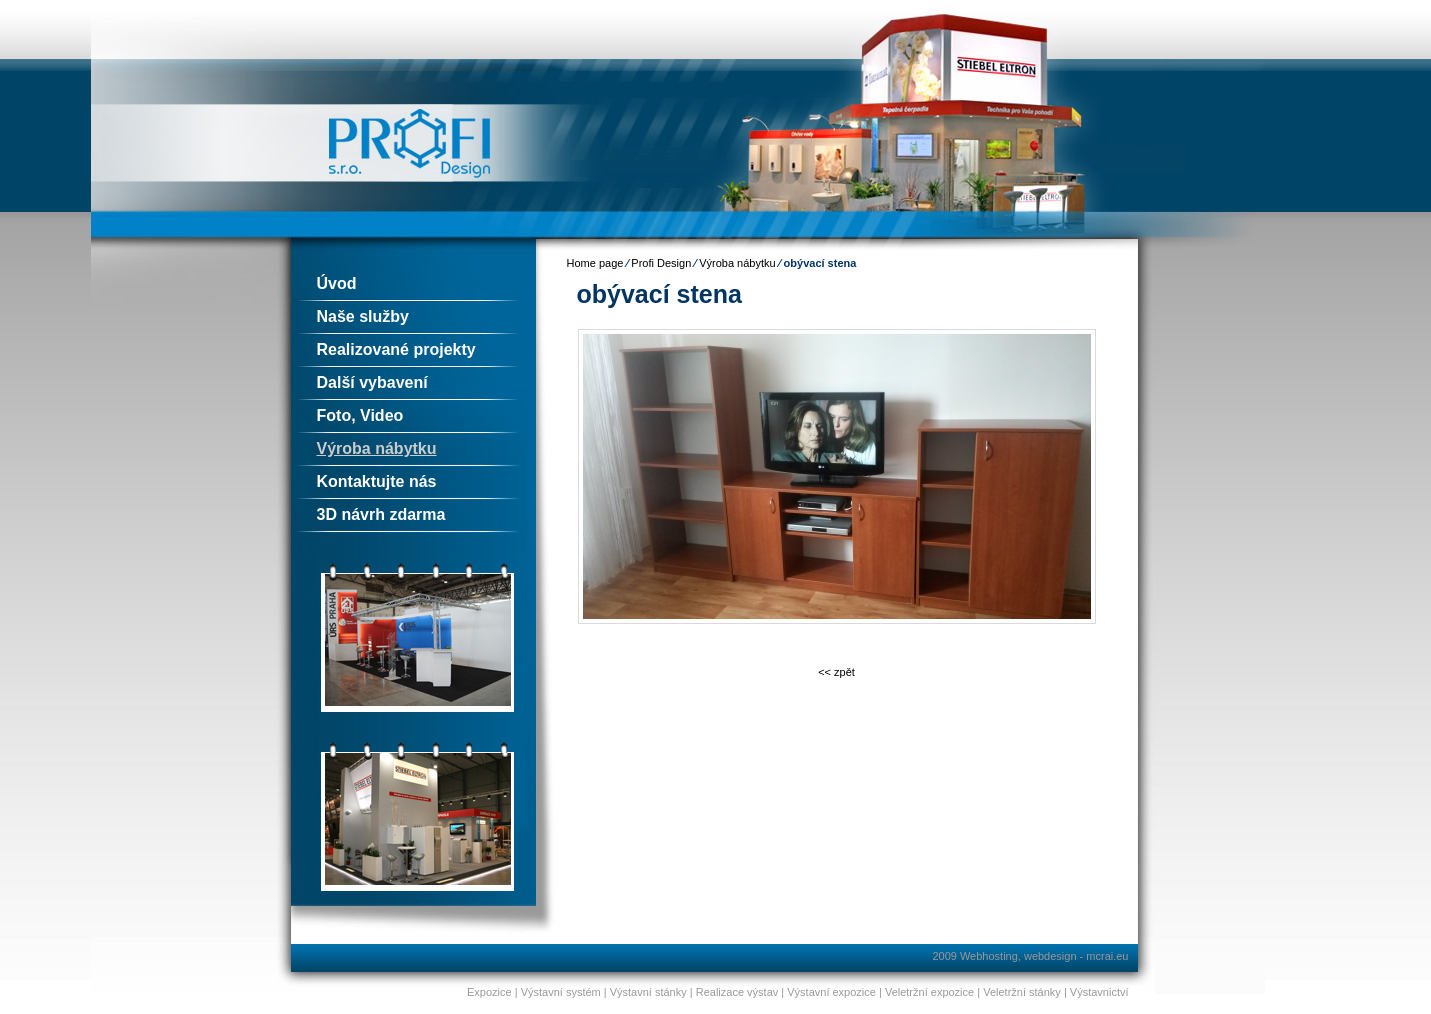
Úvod (337, 283)
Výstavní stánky (648, 992)
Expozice (489, 992)
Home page (595, 263)
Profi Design (661, 263)
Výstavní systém (561, 992)
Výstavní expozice (831, 992)
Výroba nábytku (377, 448)
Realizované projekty (396, 349)
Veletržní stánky (1022, 992)
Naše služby (363, 316)
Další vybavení (372, 382)
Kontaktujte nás (377, 481)
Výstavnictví (1099, 992)
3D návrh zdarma (381, 514)
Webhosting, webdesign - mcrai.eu (1044, 956)
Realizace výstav (737, 992)
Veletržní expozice (929, 992)
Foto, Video (360, 415)
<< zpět (836, 672)
